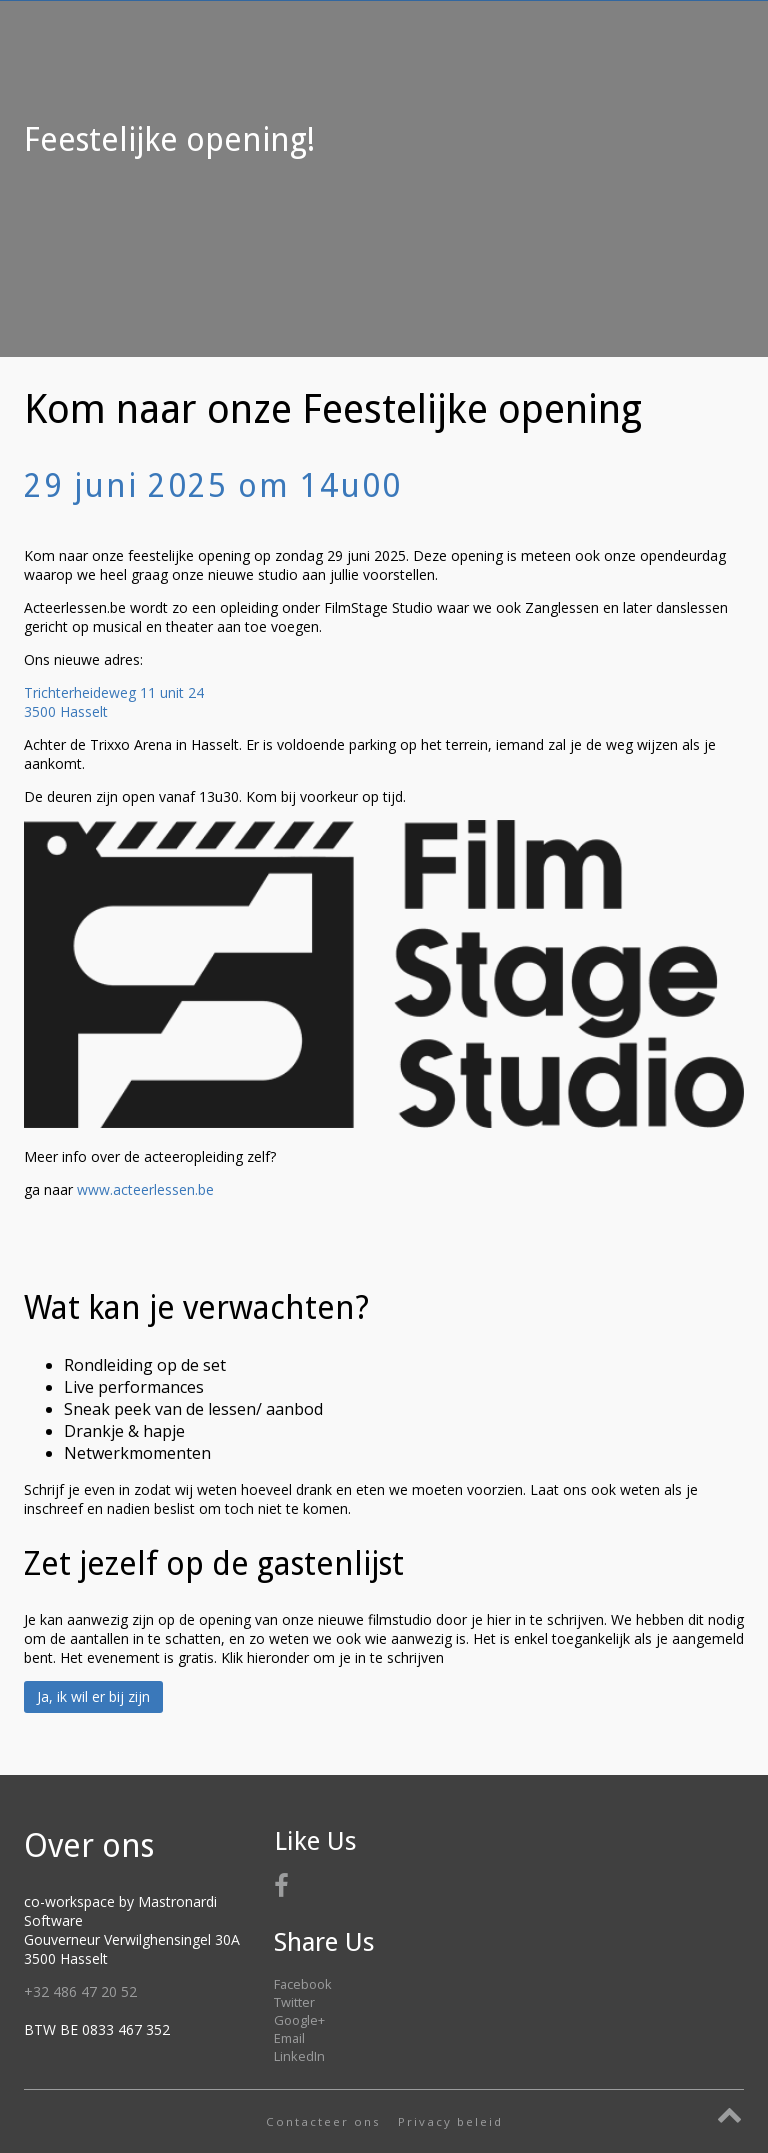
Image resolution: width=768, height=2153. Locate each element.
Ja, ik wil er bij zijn (93, 1696)
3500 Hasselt (66, 711)
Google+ (299, 2020)
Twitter (294, 2002)
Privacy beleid (450, 2121)
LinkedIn (299, 2056)
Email (289, 2038)
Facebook (303, 1984)
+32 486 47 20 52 (80, 1991)
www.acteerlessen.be (145, 1189)
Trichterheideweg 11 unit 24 (114, 692)
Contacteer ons (323, 2121)
